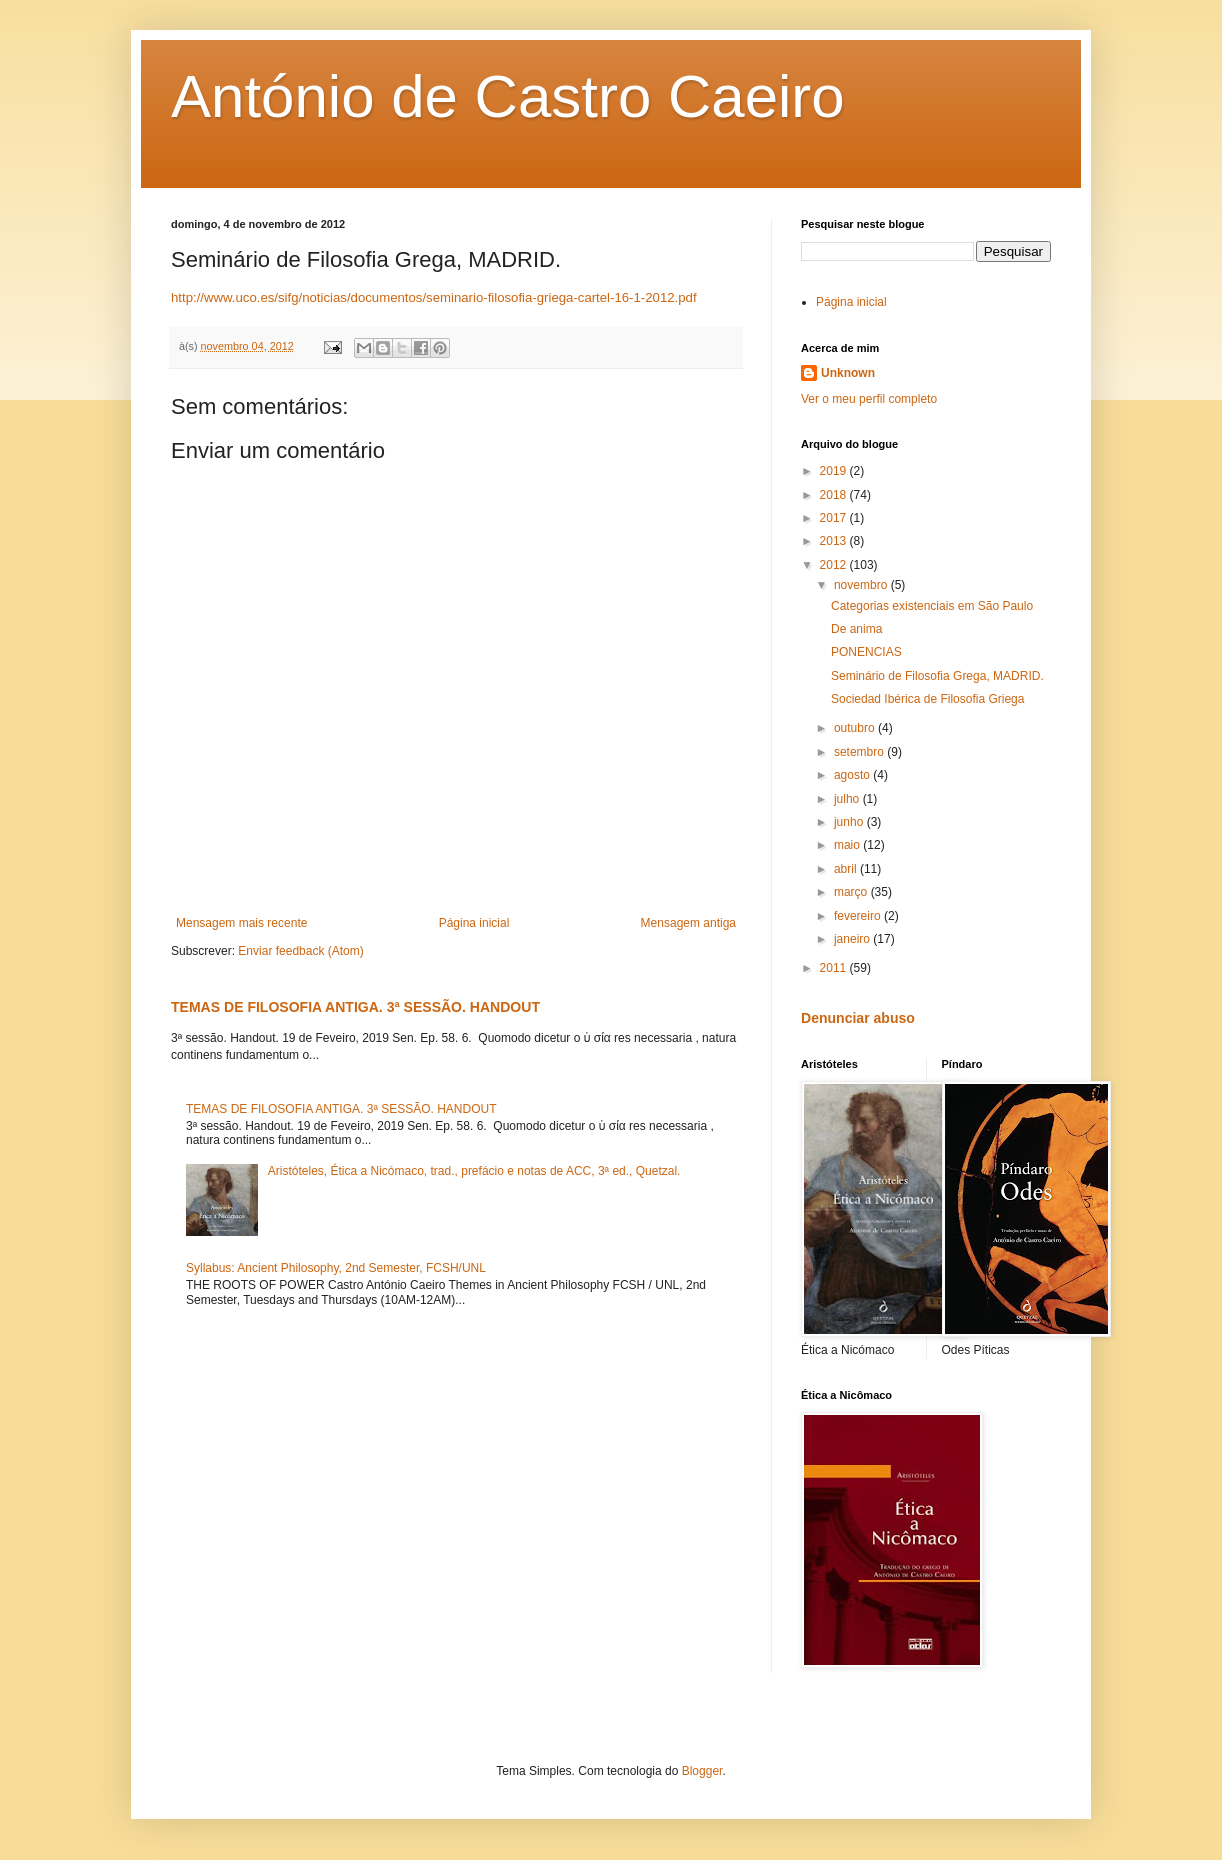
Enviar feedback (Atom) (300, 951)
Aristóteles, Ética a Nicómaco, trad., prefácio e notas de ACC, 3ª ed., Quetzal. (474, 1171)
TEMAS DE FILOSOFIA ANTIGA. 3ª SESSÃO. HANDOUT (355, 1007)
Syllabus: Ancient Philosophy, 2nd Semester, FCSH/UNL (336, 1268)
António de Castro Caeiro (508, 96)
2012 (835, 565)
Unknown (848, 373)
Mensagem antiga (688, 923)
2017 (835, 518)
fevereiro (859, 916)
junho (850, 822)
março (852, 892)
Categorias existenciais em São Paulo (932, 606)
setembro (860, 752)
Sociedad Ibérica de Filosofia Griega (927, 699)
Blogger (702, 1771)
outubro (856, 728)
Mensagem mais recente (241, 923)
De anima (856, 629)
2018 (835, 495)
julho (848, 799)
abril (847, 869)
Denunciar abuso (858, 1018)
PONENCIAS (866, 652)
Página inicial (474, 923)
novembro (862, 585)
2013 (835, 541)
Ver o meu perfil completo (869, 399)
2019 (835, 471)
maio (848, 845)
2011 (835, 968)
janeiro (853, 939)
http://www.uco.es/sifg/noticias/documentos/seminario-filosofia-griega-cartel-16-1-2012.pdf (434, 297)
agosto (853, 775)
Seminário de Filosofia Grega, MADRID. (937, 676)
